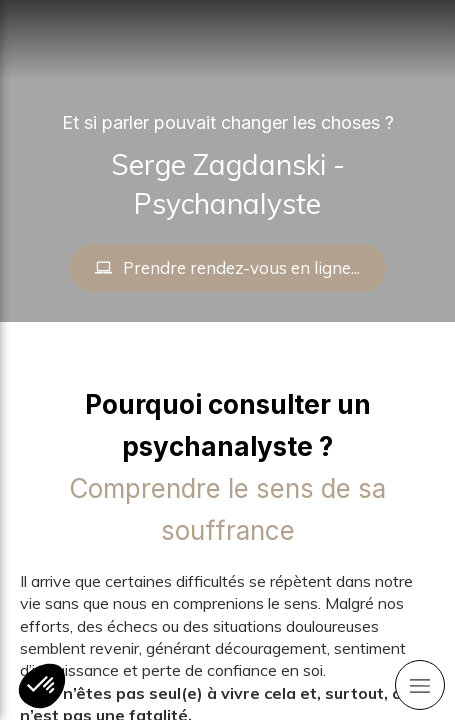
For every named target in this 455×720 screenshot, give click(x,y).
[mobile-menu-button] (420, 685)
